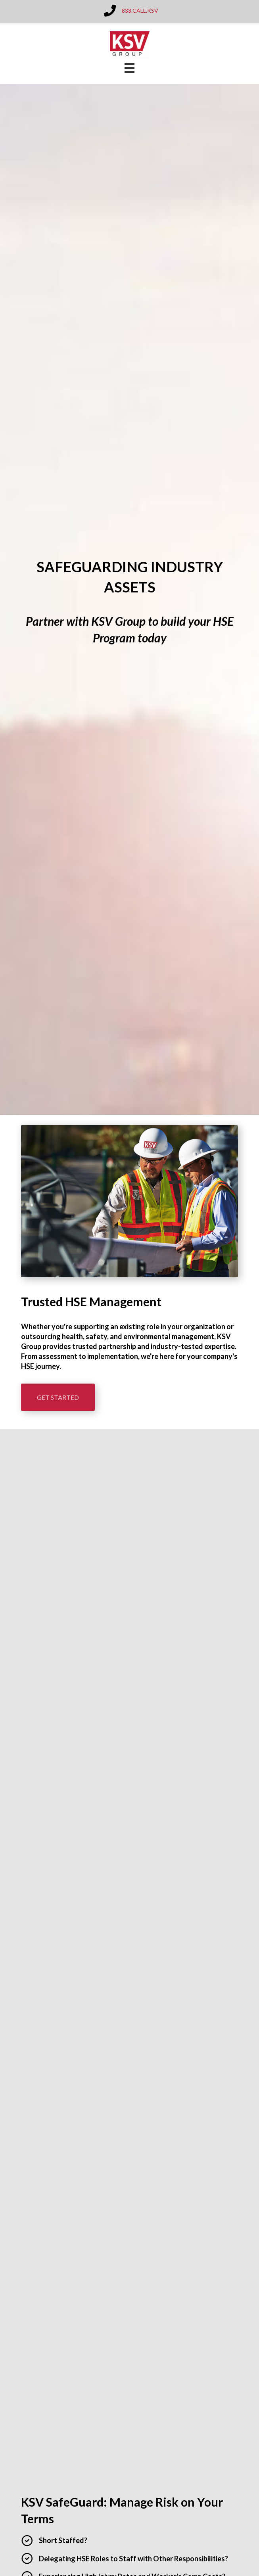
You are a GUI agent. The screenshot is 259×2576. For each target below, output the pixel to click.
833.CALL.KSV (140, 10)
